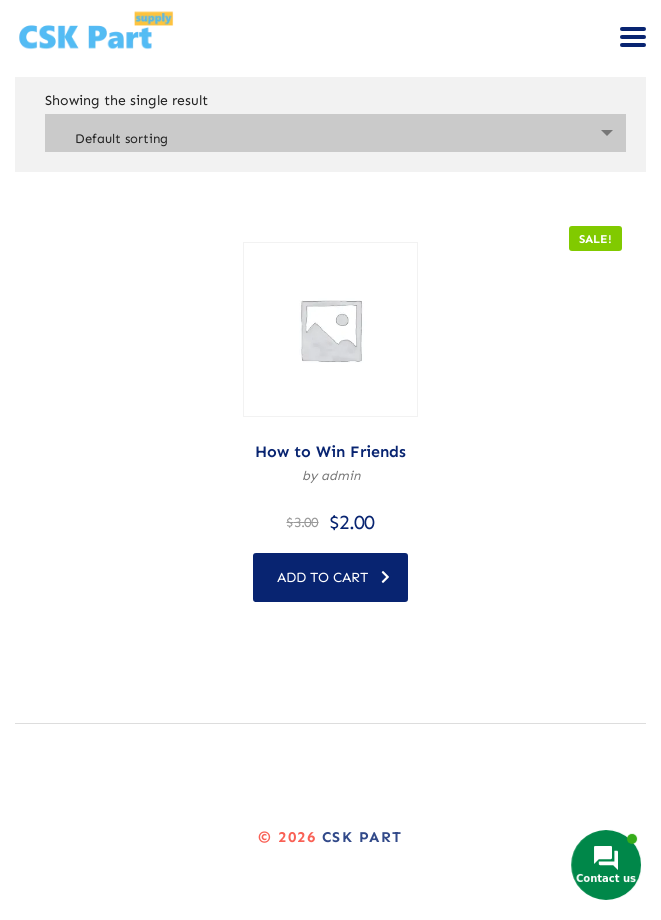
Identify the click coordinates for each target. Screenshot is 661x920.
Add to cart (333, 577)
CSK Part (362, 837)
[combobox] (335, 133)
